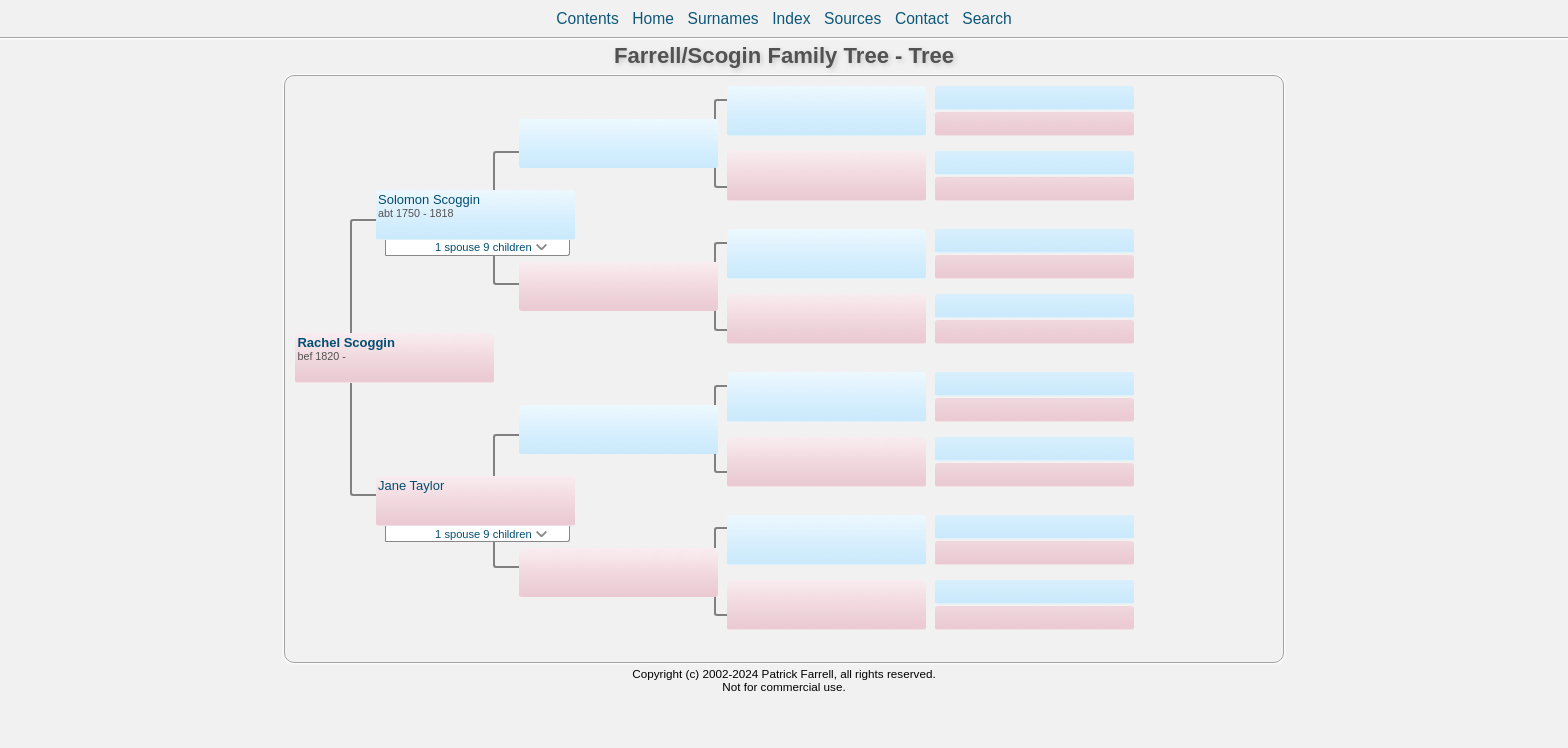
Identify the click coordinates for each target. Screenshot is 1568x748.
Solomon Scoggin (429, 199)
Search (986, 18)
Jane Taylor (411, 485)
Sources (852, 18)
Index (791, 18)
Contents (587, 18)
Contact (922, 18)
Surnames (723, 18)
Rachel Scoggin (346, 342)
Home (653, 18)
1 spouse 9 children (491, 247)
